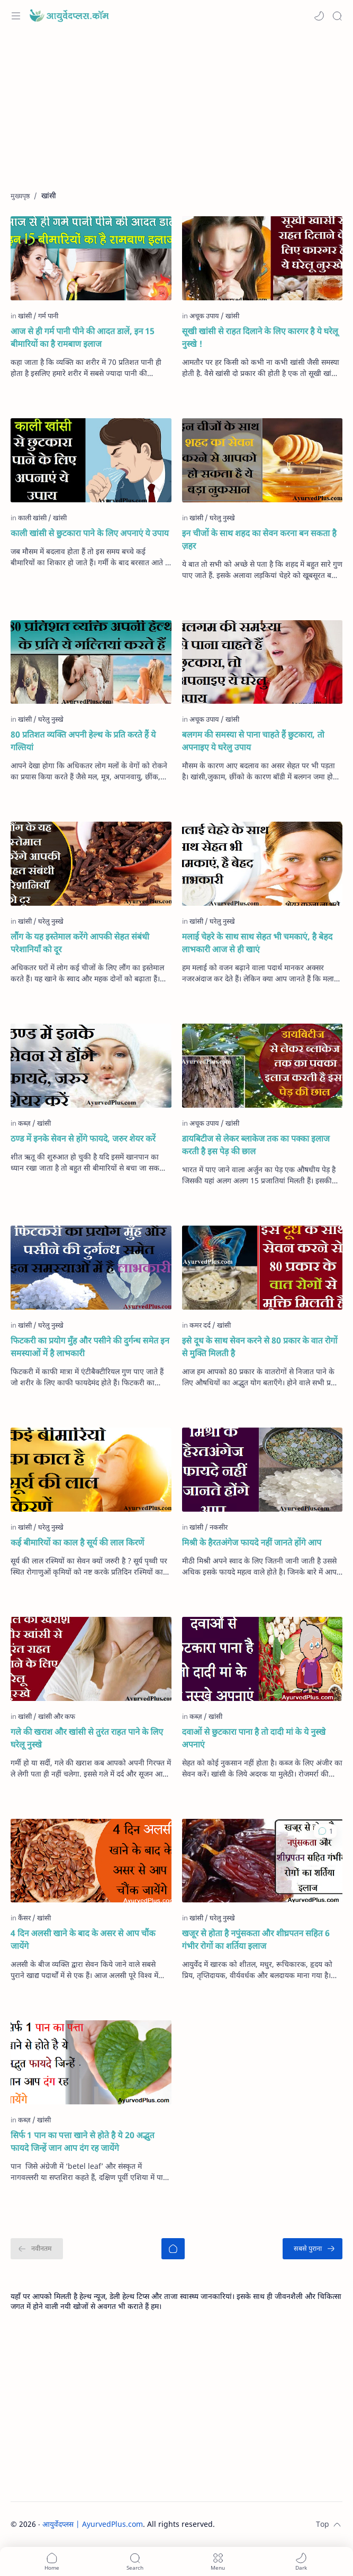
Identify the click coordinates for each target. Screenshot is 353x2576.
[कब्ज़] (26, 1123)
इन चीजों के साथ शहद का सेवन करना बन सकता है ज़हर (259, 539)
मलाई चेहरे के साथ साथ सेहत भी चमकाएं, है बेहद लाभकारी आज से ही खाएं (257, 943)
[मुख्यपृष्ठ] (173, 2248)
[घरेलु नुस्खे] (222, 517)
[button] (319, 16)
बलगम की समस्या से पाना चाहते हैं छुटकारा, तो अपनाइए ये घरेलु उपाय (253, 741)
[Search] (337, 16)
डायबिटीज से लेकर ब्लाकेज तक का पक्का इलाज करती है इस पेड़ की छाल (256, 1145)
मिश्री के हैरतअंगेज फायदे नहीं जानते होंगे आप (252, 1542)
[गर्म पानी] (48, 315)
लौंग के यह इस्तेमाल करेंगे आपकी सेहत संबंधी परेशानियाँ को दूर (80, 943)
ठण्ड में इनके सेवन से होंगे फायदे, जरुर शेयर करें (83, 1138)
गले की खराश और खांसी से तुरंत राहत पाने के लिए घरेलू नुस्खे (87, 1738)
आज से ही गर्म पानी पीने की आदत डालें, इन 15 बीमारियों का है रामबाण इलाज (83, 337)
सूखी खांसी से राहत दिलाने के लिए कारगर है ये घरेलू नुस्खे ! (260, 337)
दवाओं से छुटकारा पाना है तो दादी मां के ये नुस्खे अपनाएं (254, 1738)
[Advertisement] (176, 116)
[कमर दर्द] (202, 1325)
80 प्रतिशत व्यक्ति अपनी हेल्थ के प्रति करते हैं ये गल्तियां (83, 741)
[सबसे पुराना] (312, 2248)
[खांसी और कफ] (56, 1716)
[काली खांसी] (34, 517)
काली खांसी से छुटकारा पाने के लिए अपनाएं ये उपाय (90, 533)
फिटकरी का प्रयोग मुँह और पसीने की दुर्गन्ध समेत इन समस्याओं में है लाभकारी (90, 1347)
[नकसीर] (219, 1527)
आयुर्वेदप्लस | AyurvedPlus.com (92, 2524)
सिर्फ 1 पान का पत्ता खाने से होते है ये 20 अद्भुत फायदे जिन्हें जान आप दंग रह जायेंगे (83, 2141)
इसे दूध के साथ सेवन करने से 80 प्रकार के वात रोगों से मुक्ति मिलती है (260, 1347)
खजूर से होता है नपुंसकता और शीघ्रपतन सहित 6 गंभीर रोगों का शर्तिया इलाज (256, 1939)
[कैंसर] (26, 1917)
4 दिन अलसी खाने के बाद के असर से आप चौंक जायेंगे (83, 1939)
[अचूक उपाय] (206, 315)
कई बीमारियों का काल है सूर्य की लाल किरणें (77, 1542)
